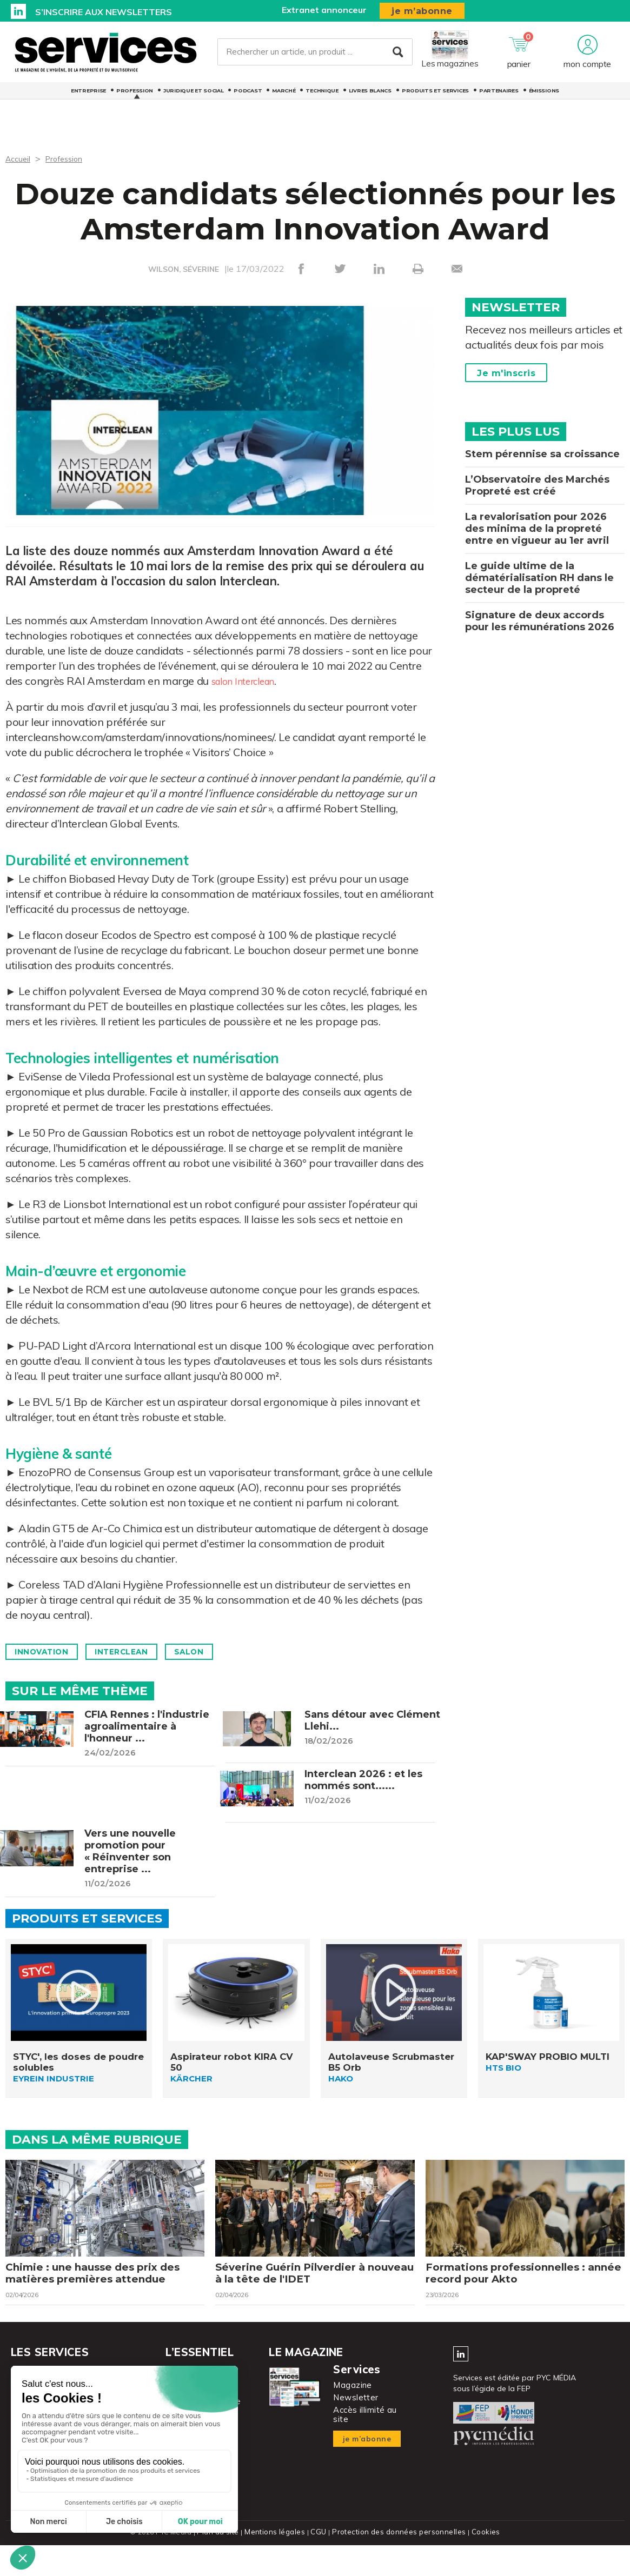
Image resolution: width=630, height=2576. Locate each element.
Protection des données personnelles (397, 2564)
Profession (134, 97)
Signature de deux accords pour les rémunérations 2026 (539, 621)
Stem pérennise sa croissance (542, 454)
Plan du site (222, 2564)
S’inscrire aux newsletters (103, 11)
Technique (322, 97)
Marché (283, 97)
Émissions (544, 97)
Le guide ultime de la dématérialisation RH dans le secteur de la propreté (539, 578)
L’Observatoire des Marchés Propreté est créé (537, 485)
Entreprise (88, 97)
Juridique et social (193, 97)
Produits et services (435, 97)
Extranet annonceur (324, 9)
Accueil (19, 158)
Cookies (481, 2564)
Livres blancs (370, 97)
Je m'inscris (506, 373)
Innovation (47, 1652)
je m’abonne (422, 11)
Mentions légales (277, 2564)
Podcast (248, 97)
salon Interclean (250, 681)
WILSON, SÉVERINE (183, 269)
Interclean (140, 1652)
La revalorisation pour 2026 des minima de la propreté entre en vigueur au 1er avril (537, 528)
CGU (320, 2564)
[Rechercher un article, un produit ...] (315, 55)
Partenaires (499, 97)
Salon (218, 1652)
